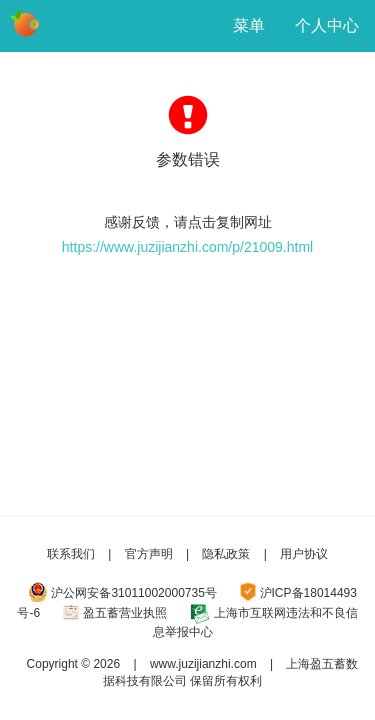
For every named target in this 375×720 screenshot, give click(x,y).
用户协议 (304, 554)
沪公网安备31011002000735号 (133, 593)
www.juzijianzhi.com (203, 664)
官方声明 (149, 554)
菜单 (249, 25)
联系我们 (71, 554)
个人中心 (327, 25)
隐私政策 (226, 554)
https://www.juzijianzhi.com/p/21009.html (187, 247)
